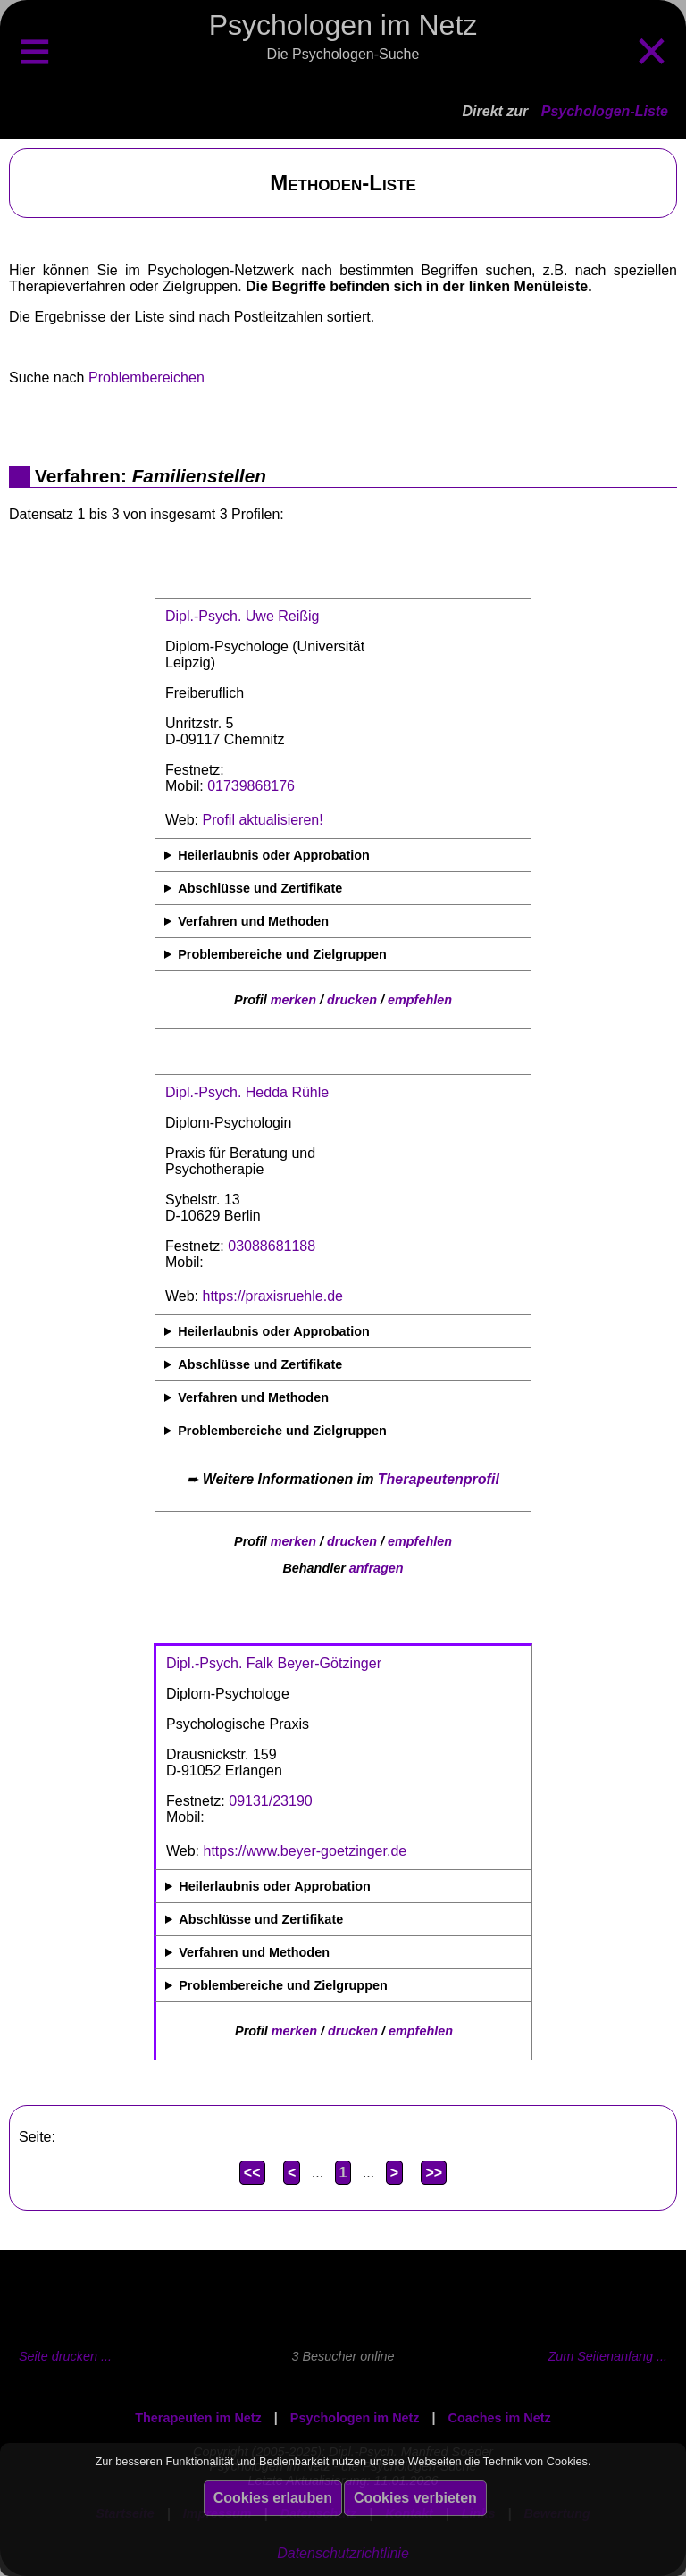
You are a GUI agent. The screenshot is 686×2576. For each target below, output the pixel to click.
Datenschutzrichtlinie (343, 2553)
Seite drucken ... (65, 2356)
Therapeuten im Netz (198, 2418)
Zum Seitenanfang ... (607, 2356)
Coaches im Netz (499, 2418)
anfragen (376, 1568)
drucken (352, 1000)
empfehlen (420, 1000)
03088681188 (271, 1246)
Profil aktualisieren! (263, 819)
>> (433, 2172)
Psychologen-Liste (604, 111)
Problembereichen (146, 377)
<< (252, 2172)
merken (293, 1000)
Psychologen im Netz (355, 2418)
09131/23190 (270, 1800)
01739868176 (251, 785)
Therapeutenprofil (438, 1479)
